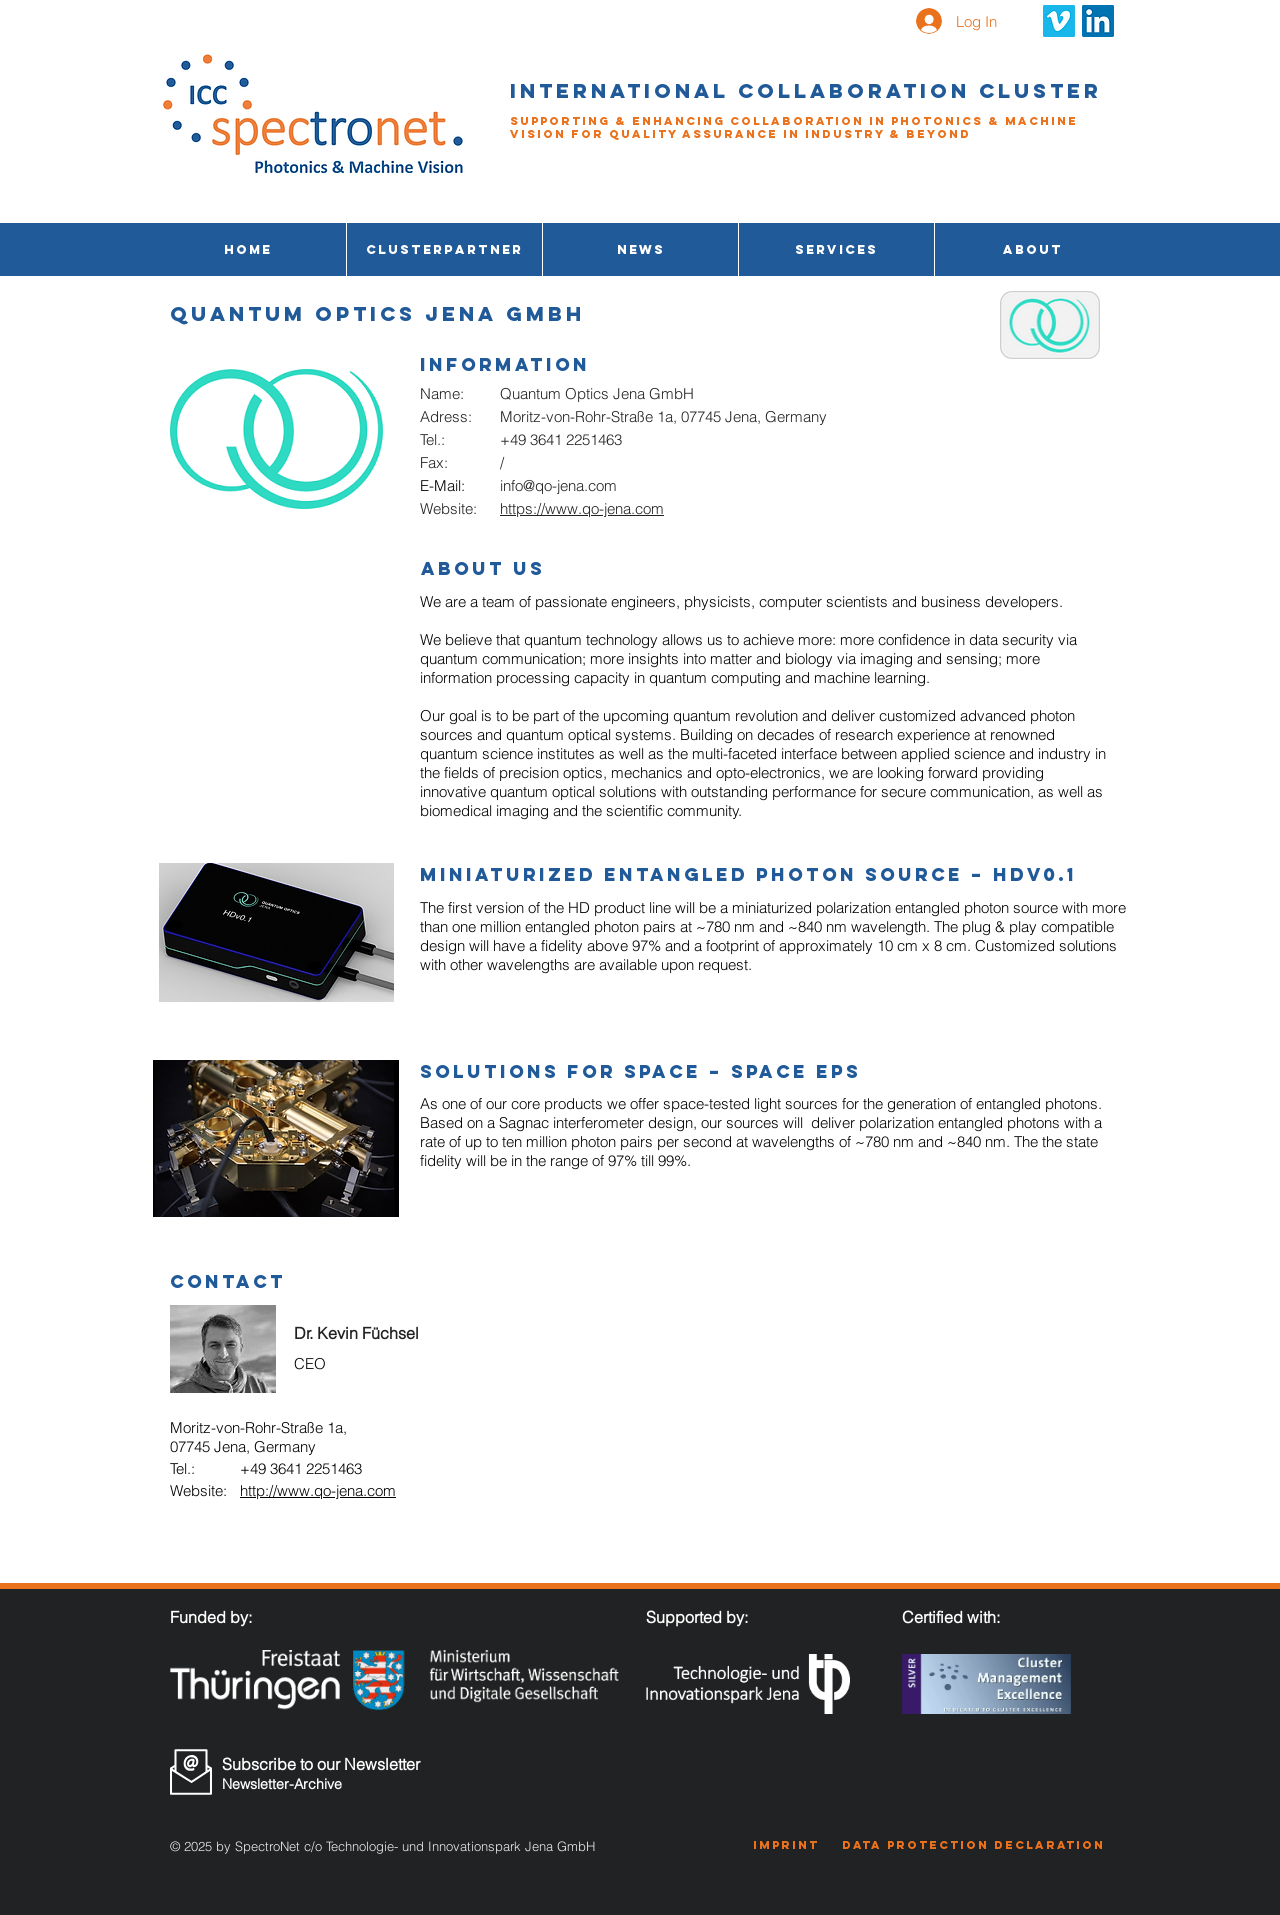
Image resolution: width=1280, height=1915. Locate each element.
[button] (836, 249)
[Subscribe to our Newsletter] (328, 1764)
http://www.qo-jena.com (318, 1490)
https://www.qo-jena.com (582, 508)
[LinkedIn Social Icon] (1098, 21)
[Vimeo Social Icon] (1059, 21)
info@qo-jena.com (558, 485)
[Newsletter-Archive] (326, 1785)
